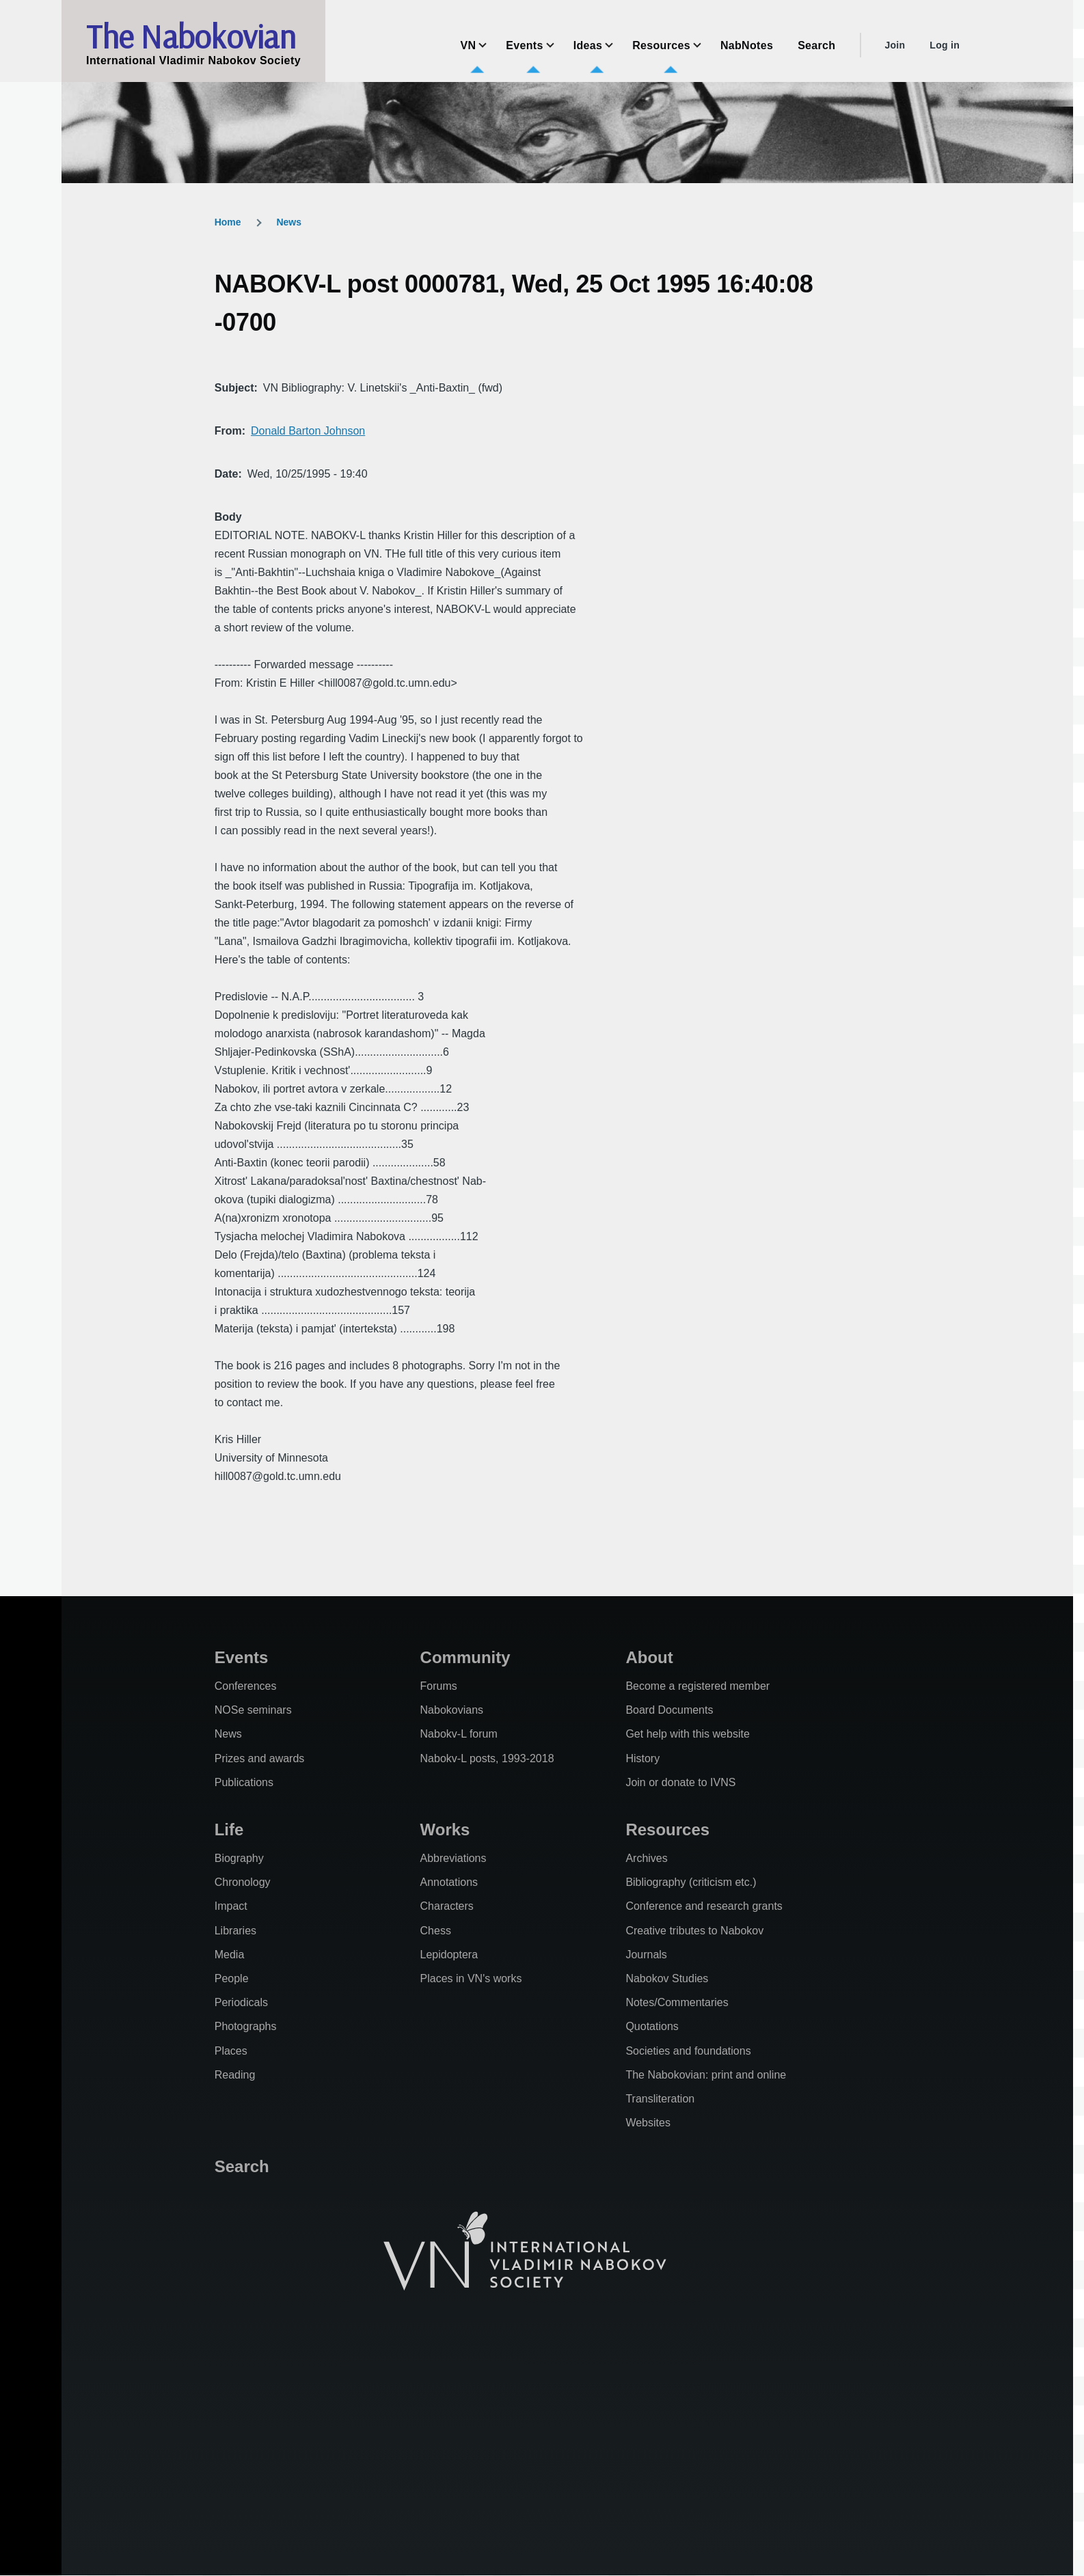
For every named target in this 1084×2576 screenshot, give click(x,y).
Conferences (246, 1686)
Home (228, 222)
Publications (244, 1782)
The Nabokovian (190, 36)
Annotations (449, 1882)
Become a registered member (697, 1686)
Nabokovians (452, 1710)
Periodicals (241, 2002)
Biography (239, 1858)
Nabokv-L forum (459, 1734)
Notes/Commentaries (676, 2002)
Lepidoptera (449, 1954)
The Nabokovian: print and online (705, 2075)
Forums (438, 1686)
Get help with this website (687, 1734)
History (642, 1758)
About (649, 1657)
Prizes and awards (260, 1758)
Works (445, 1829)
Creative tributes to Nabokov (694, 1930)
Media (230, 1954)
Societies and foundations (687, 2051)
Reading (235, 2075)
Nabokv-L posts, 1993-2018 (487, 1758)
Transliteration (659, 2099)
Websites (647, 2122)
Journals (645, 1954)
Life (229, 1829)
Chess (435, 1930)
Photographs (246, 2026)
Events (242, 1657)
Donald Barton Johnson (308, 431)
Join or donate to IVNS (680, 1782)
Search (242, 2166)
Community (465, 1657)
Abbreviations (453, 1858)
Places (231, 2051)
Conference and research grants (703, 1906)
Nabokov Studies (666, 1978)
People (232, 1978)
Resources (667, 1829)
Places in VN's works (471, 1978)
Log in (945, 45)
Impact (231, 1906)
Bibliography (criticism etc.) (690, 1882)
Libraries (235, 1930)
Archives (646, 1858)
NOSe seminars (253, 1710)
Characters (447, 1906)
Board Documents (669, 1710)
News (288, 222)
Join (894, 45)
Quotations (651, 2026)
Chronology (243, 1882)
